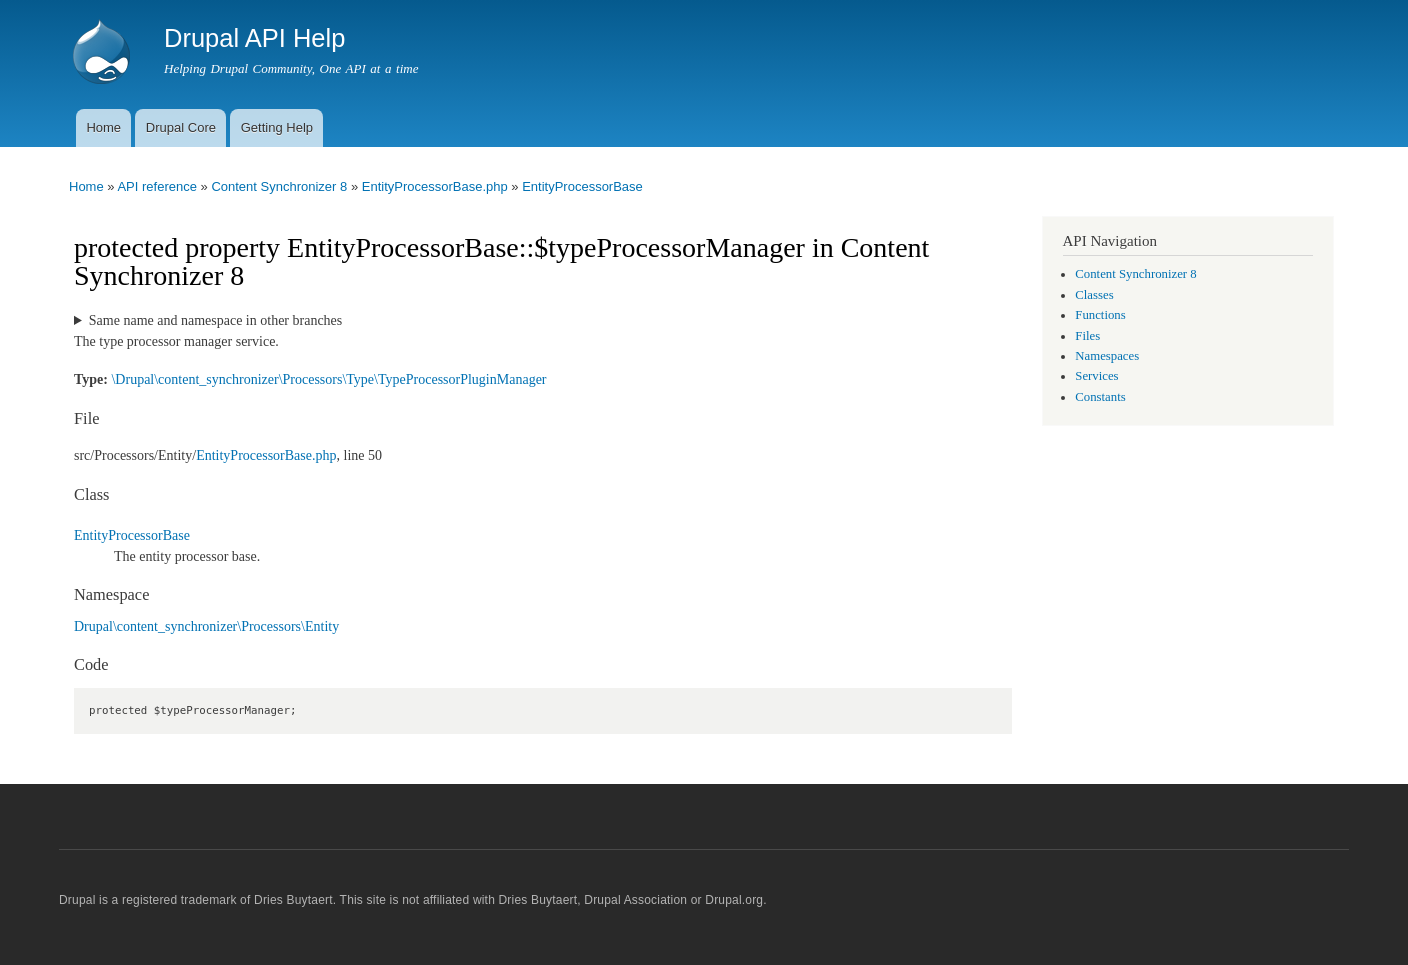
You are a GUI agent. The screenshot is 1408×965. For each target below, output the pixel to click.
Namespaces (1107, 356)
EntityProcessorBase (582, 186)
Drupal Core (181, 127)
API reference (157, 186)
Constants (1100, 397)
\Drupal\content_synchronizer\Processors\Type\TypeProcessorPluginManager (328, 379)
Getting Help (277, 127)
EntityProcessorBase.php (435, 186)
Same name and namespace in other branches (215, 320)
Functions (1100, 315)
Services (1096, 376)
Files (1087, 336)
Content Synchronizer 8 (279, 186)
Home (103, 127)
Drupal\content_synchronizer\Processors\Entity (206, 626)
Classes (1094, 295)
